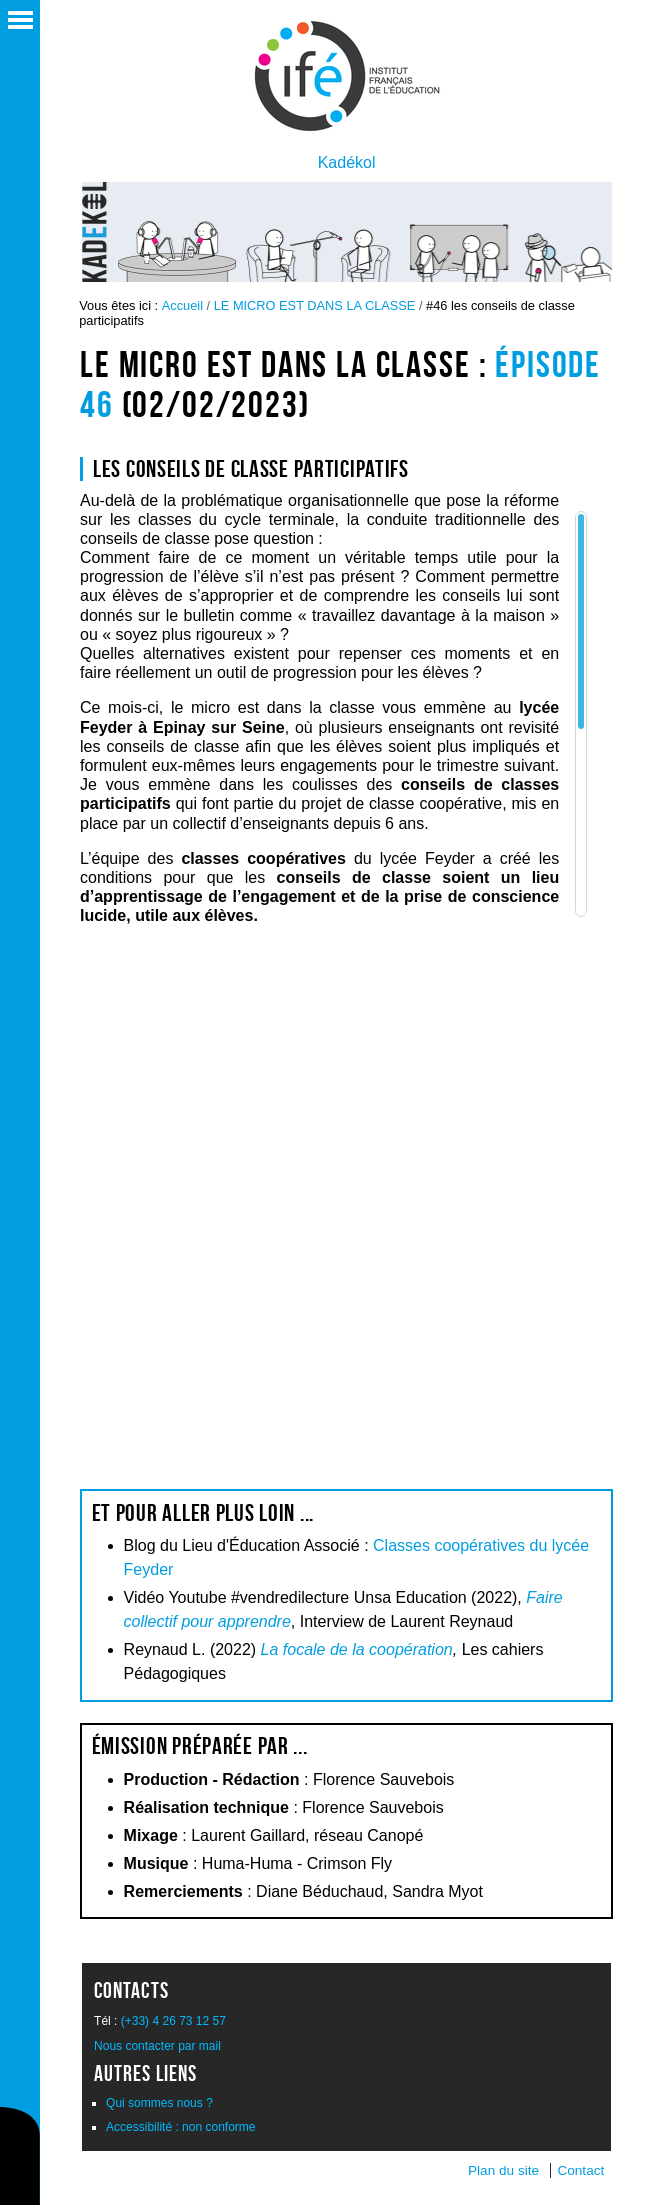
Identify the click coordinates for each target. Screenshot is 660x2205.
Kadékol (347, 162)
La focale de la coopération (357, 1649)
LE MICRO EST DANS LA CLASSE (315, 305)
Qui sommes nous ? (159, 2103)
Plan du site (503, 2170)
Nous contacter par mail (157, 2046)
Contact (580, 2170)
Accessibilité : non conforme (180, 2127)
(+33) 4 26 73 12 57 (173, 2021)
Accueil (182, 305)
